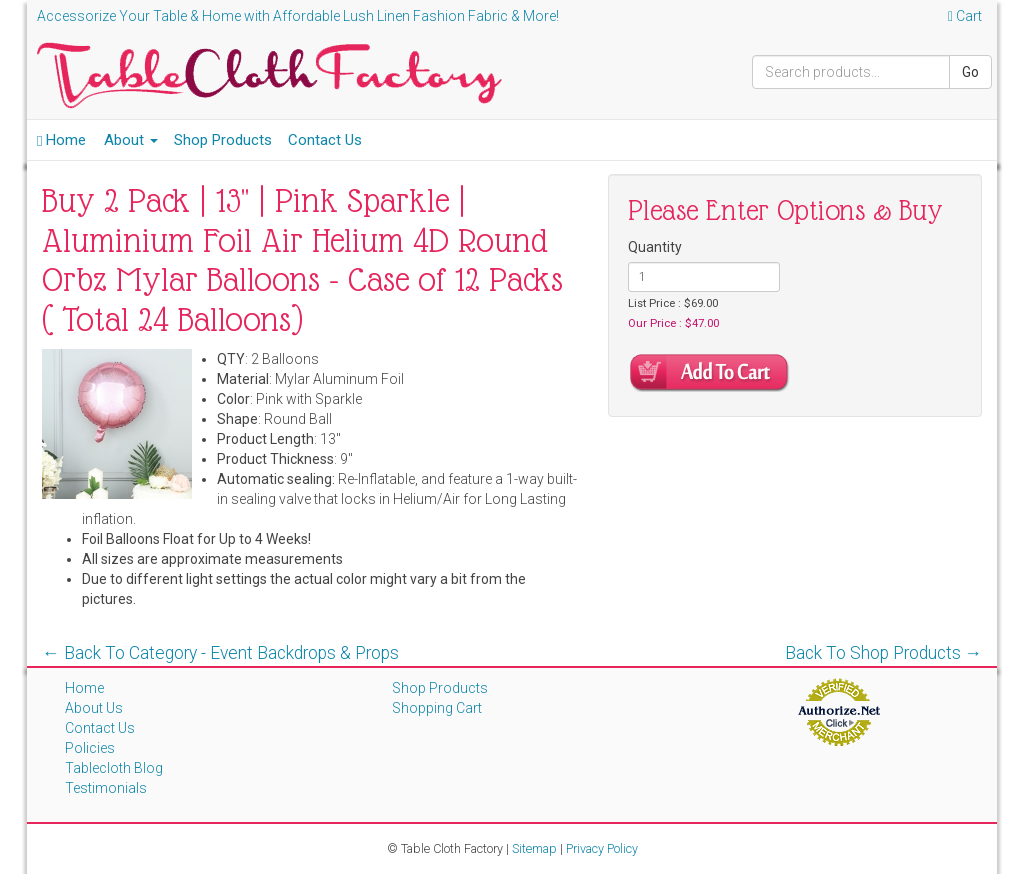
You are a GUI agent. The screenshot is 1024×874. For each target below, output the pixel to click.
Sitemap (534, 848)
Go (970, 72)
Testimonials (106, 788)
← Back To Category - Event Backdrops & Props (220, 653)
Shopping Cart (437, 708)
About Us (94, 708)
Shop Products (223, 140)
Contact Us (325, 140)
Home (61, 140)
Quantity (655, 247)
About (131, 140)
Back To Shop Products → (884, 653)
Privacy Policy (602, 848)
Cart (965, 16)
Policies (90, 748)
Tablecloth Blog (114, 768)
